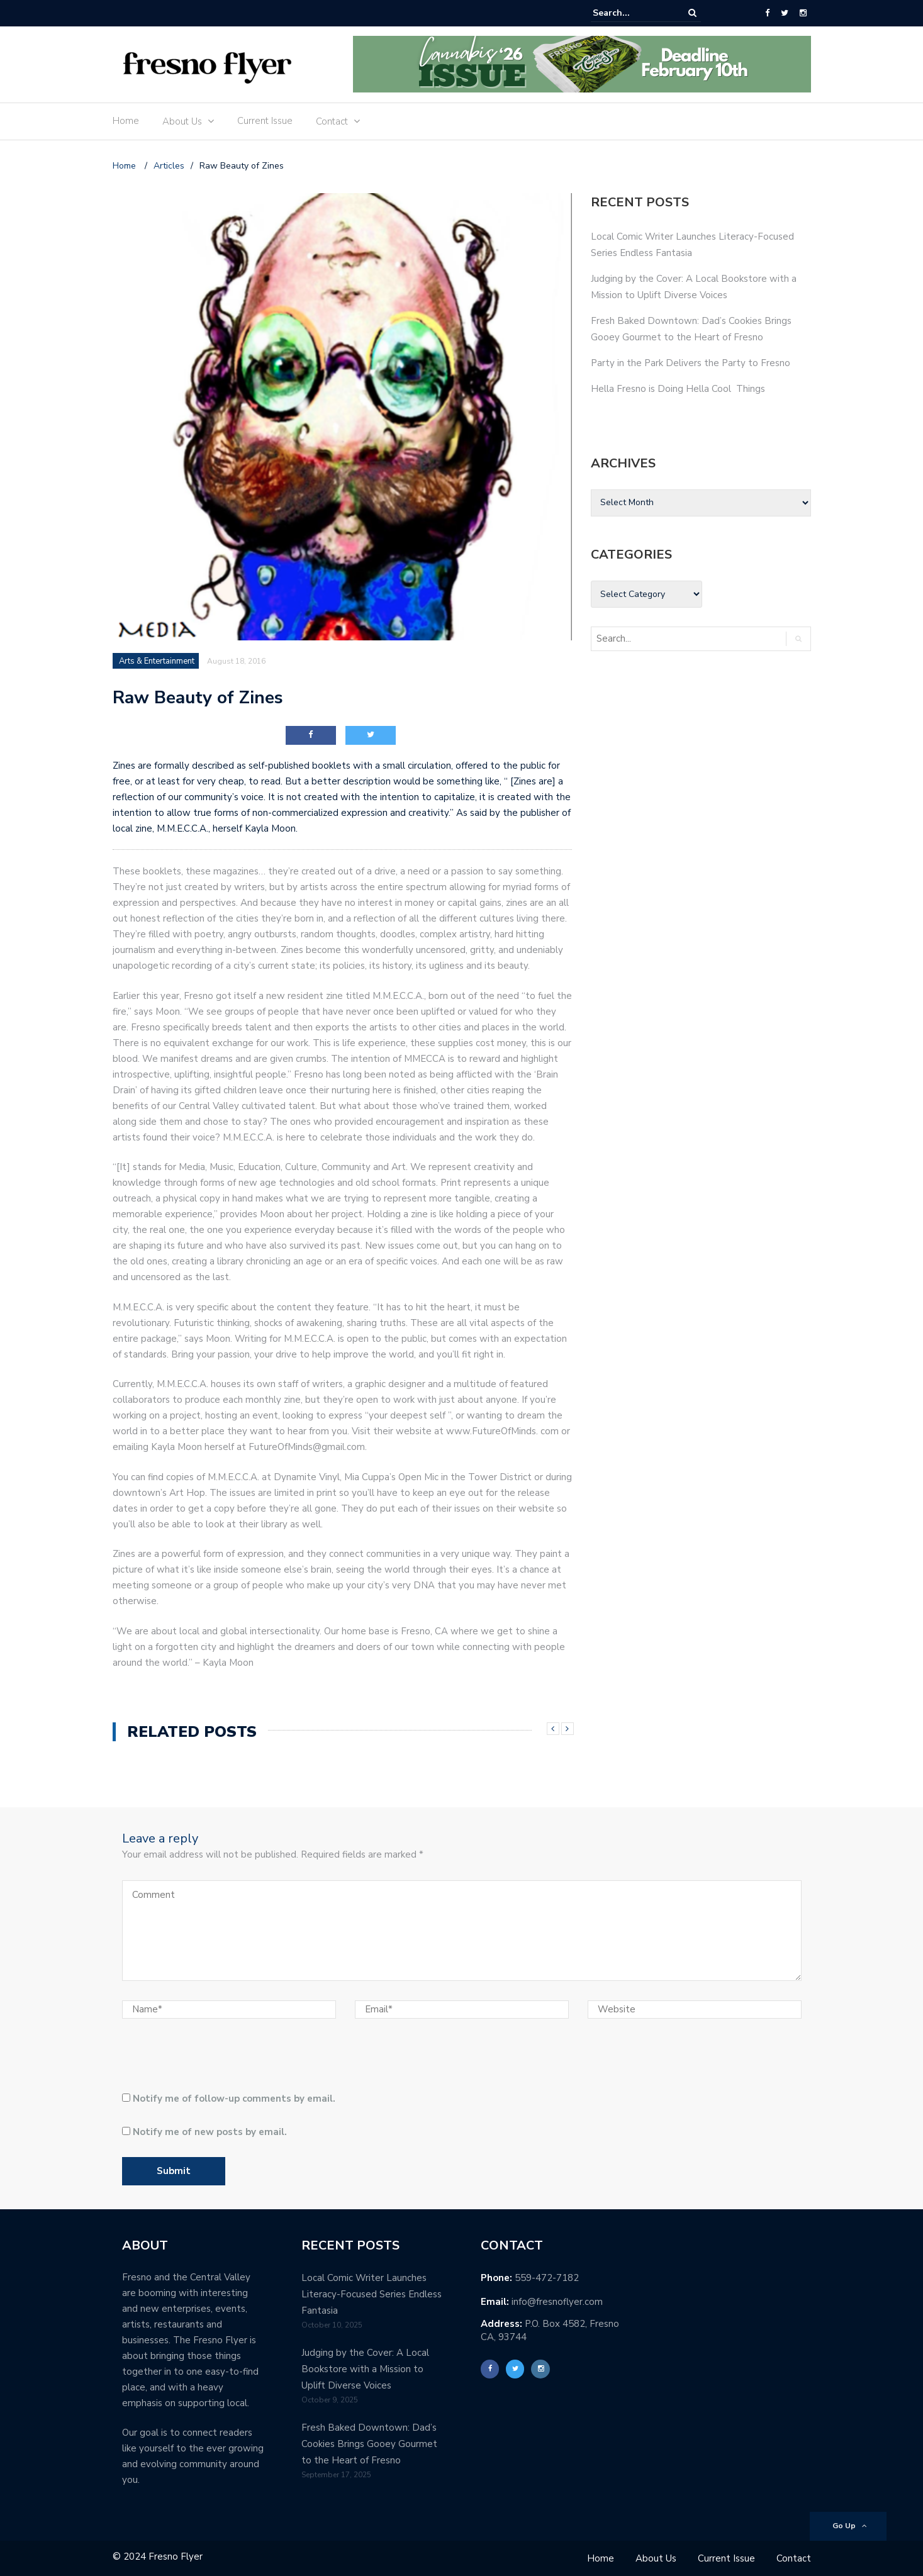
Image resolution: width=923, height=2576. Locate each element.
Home (126, 120)
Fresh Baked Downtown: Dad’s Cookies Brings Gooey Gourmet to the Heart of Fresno (369, 2444)
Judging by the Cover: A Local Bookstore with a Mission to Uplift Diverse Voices (365, 2369)
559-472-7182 (547, 2278)
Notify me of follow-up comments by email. (234, 2098)
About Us (182, 121)
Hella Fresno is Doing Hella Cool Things (678, 388)
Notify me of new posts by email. (210, 2132)
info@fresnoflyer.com (557, 2301)
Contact (332, 121)
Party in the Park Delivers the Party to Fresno (690, 363)
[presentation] (207, 2060)
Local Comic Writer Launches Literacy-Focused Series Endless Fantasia (371, 2294)
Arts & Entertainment (156, 661)
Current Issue (265, 120)
